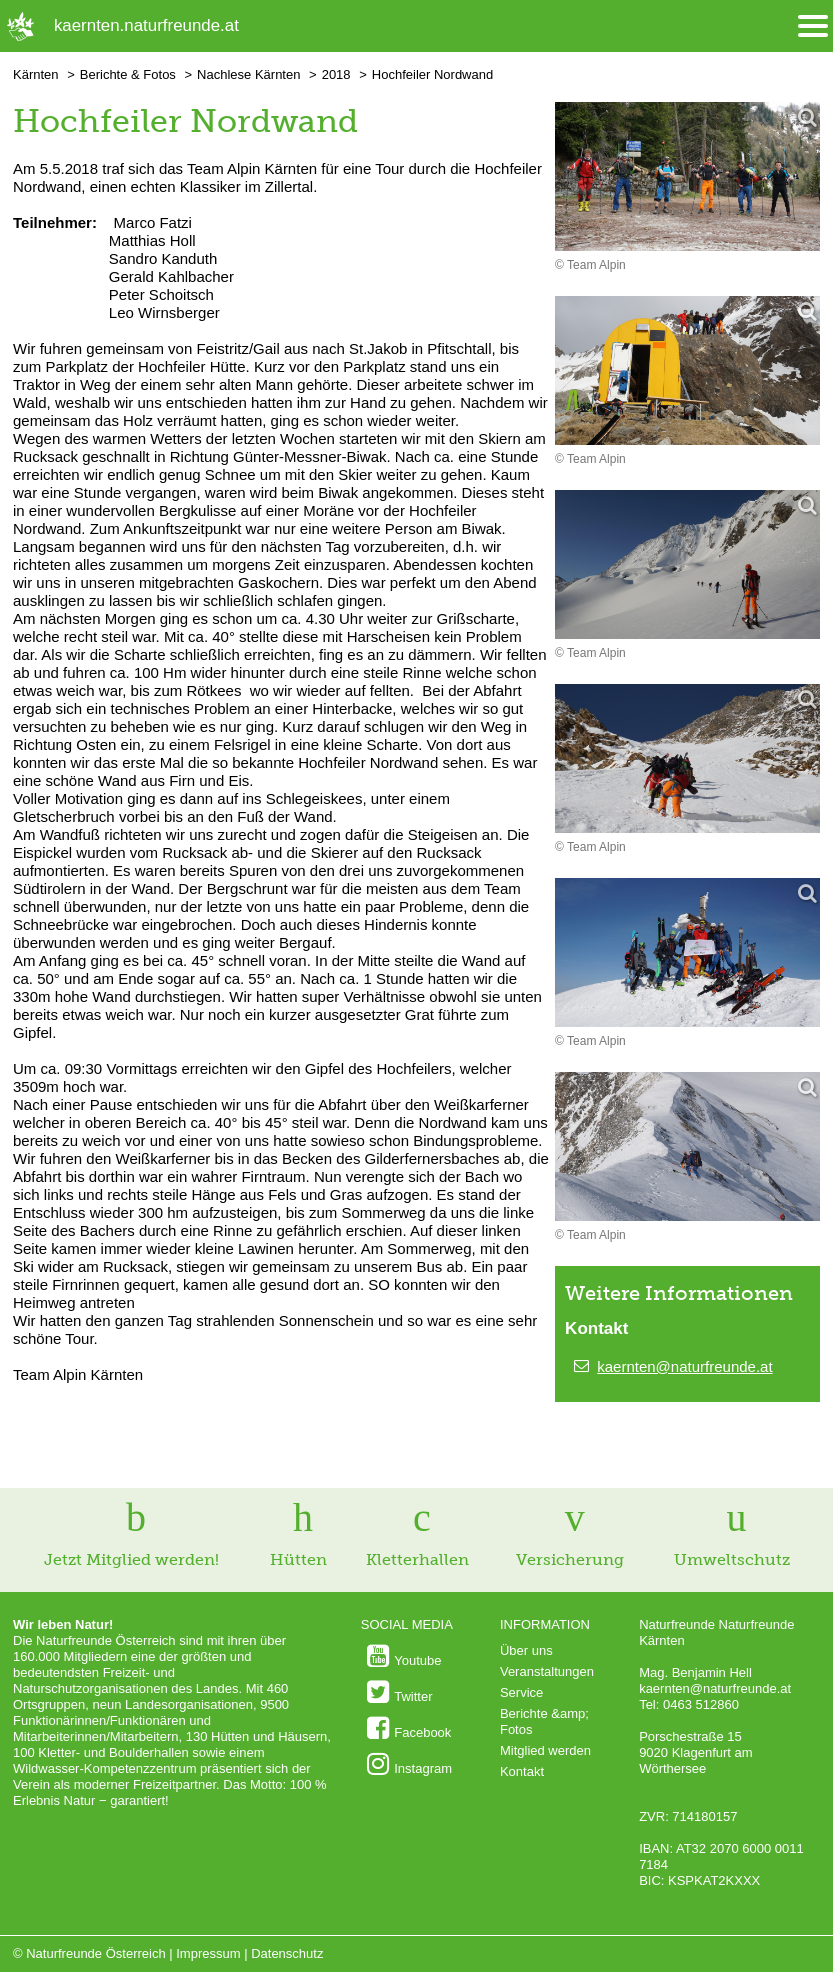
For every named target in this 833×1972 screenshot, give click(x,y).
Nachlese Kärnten (248, 74)
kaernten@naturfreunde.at (684, 1366)
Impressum (208, 1953)
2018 (336, 74)
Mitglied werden (545, 1750)
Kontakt (522, 1771)
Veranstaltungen (547, 1671)
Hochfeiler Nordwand (432, 74)
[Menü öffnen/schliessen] (813, 26)
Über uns (526, 1650)
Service (521, 1692)
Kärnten (36, 74)
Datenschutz (287, 1953)
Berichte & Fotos (128, 74)
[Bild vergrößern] (687, 178)
